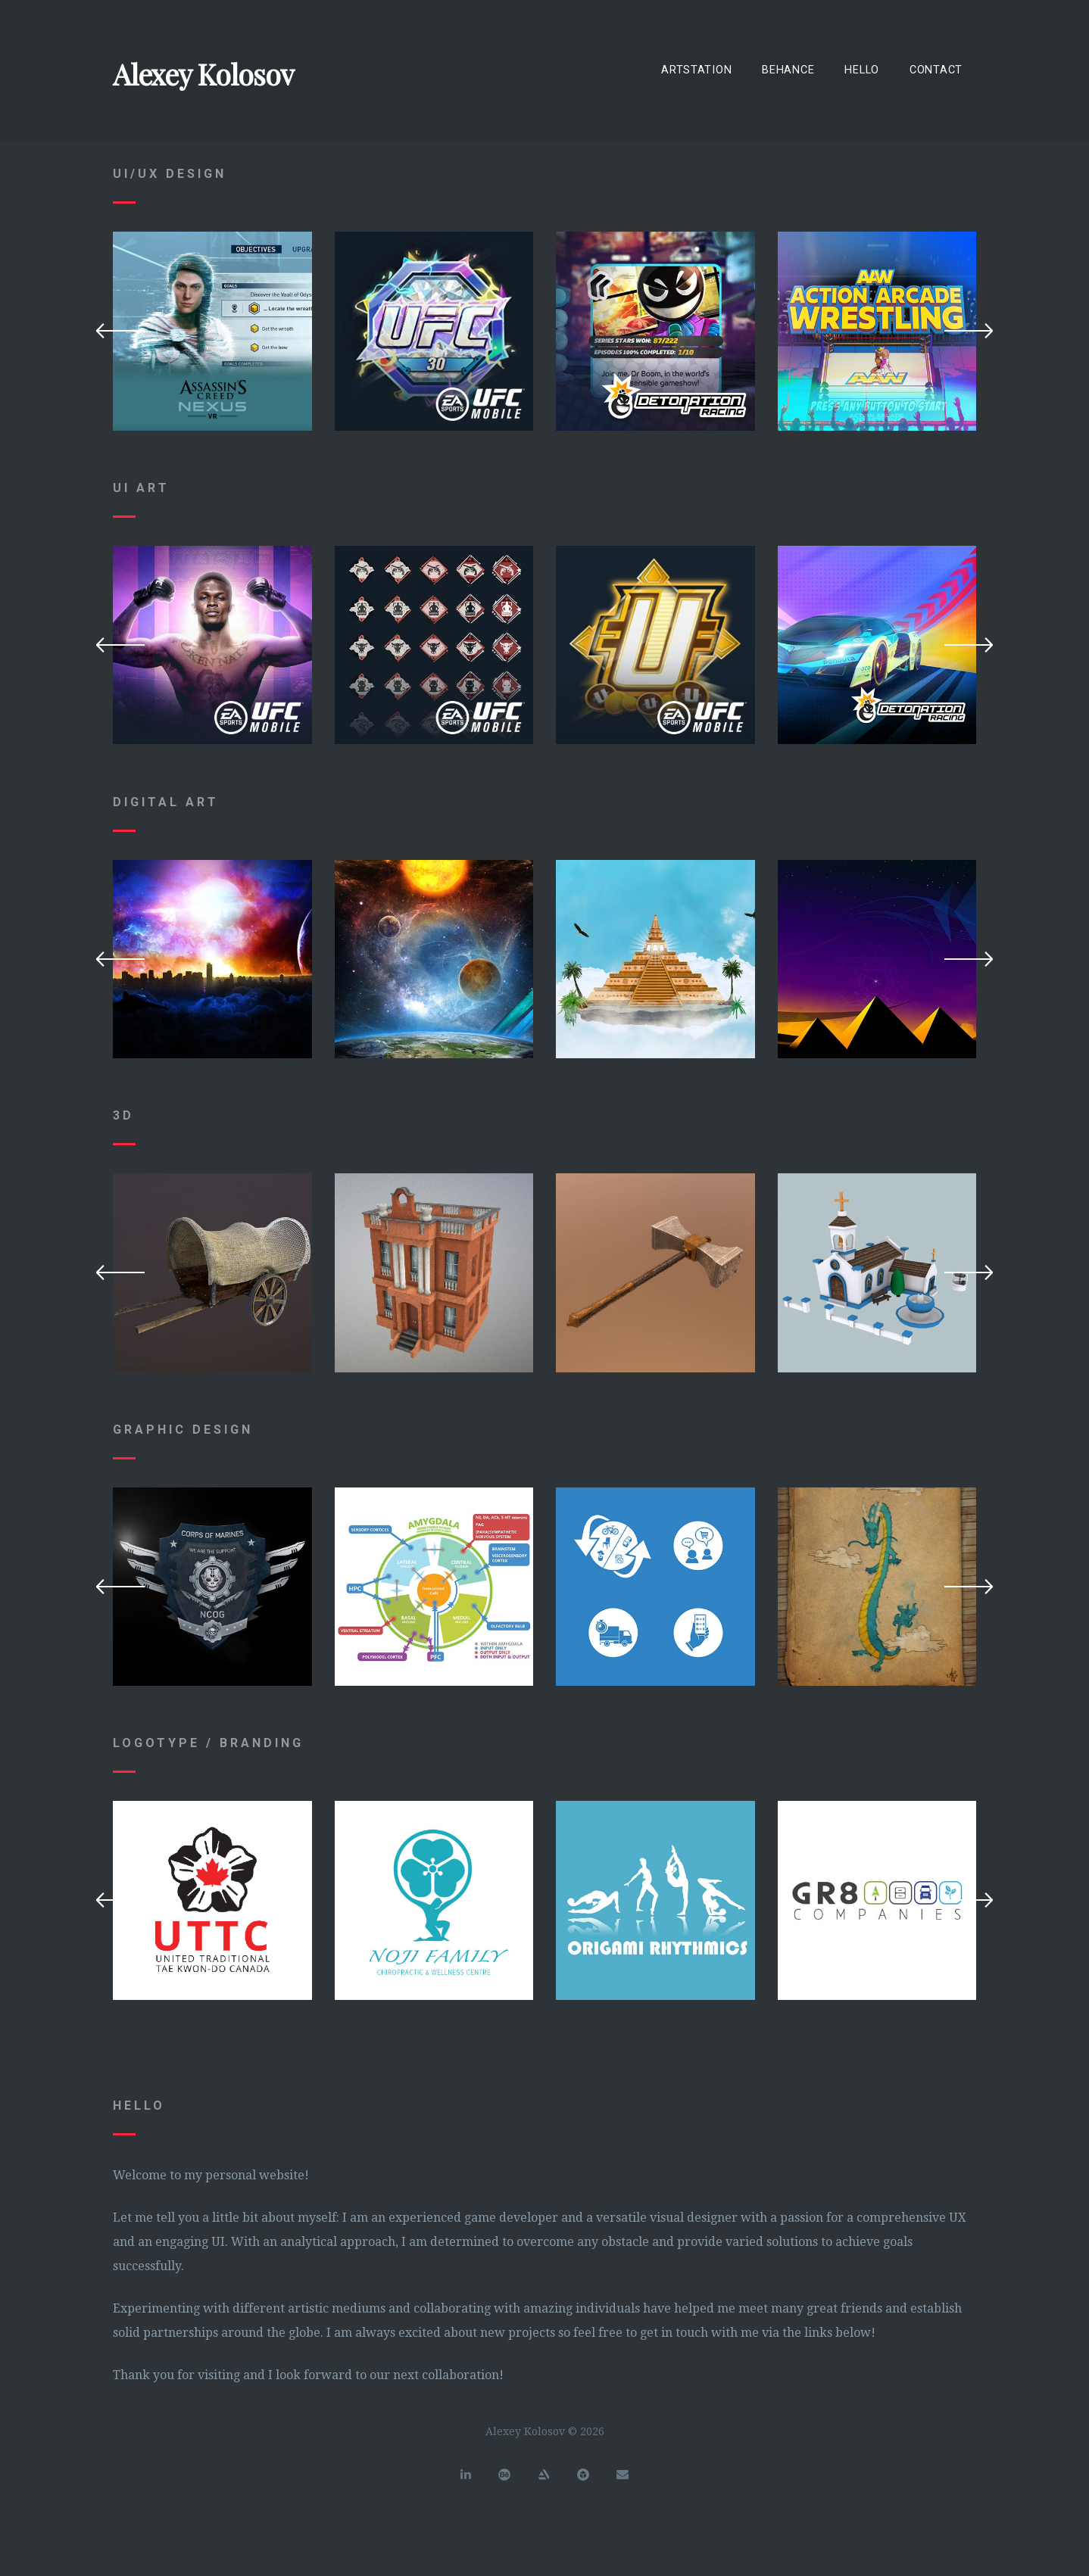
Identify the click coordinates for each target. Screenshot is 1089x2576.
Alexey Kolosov (203, 74)
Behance (788, 70)
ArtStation (696, 70)
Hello (861, 70)
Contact (936, 70)
